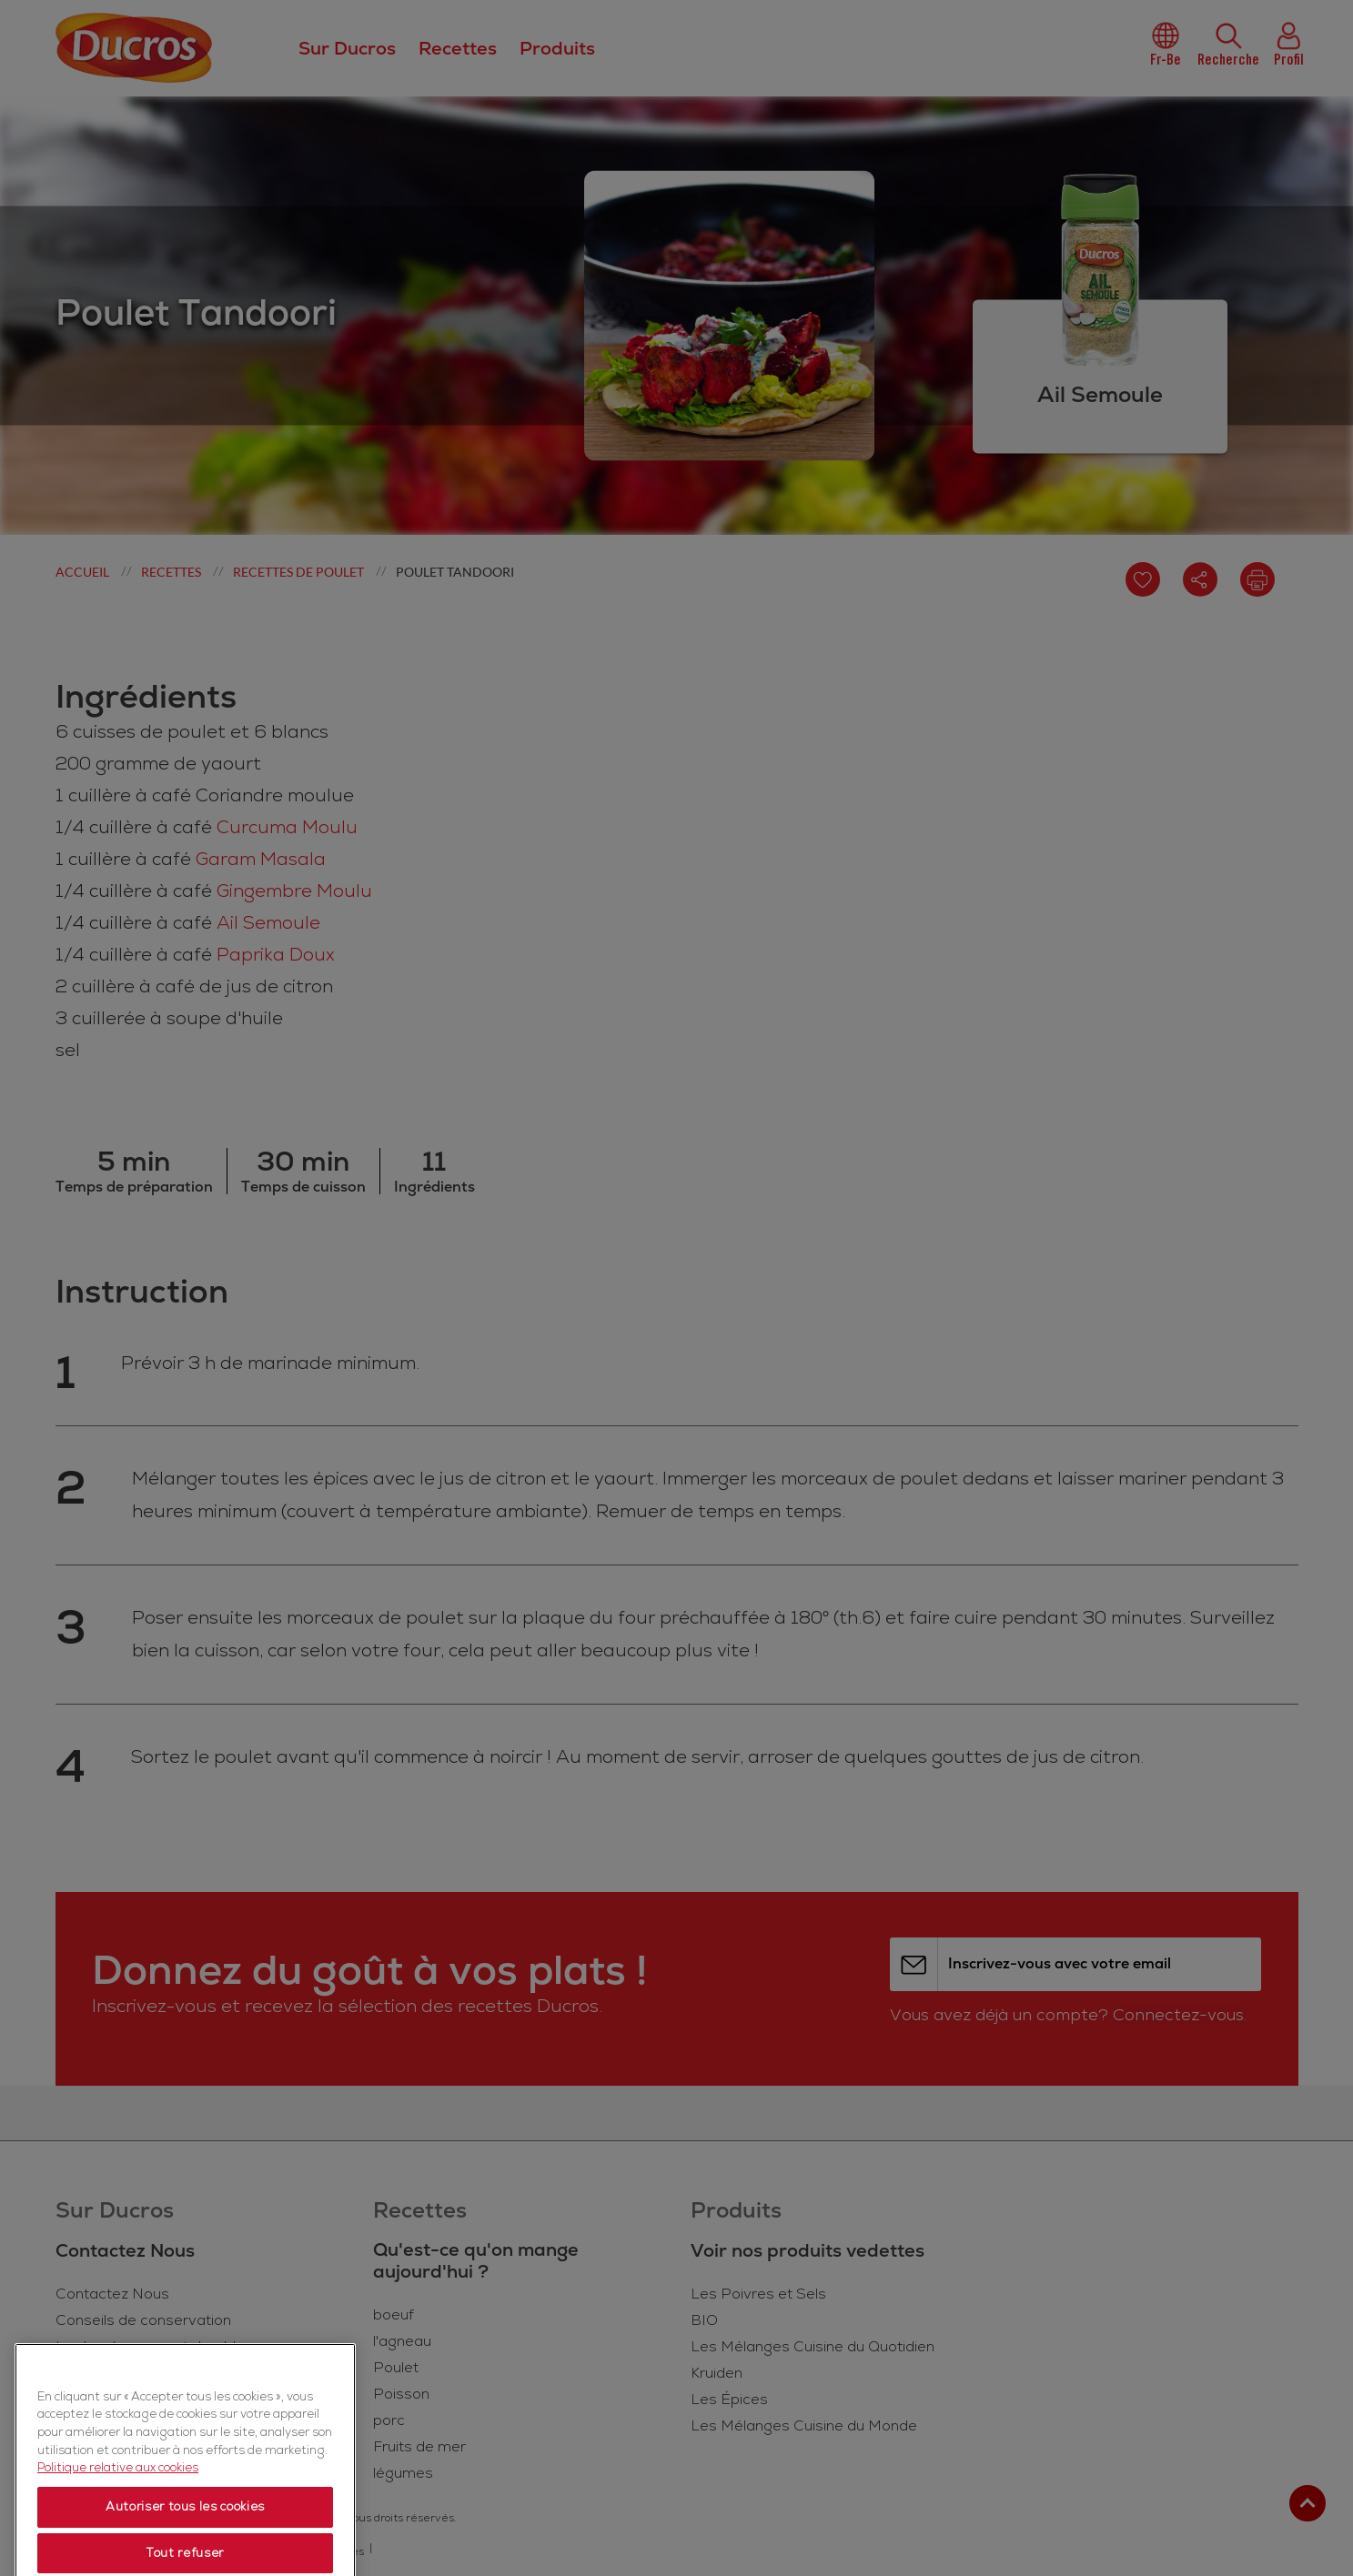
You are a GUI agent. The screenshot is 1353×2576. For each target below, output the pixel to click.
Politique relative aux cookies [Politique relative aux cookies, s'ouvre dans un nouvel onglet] (117, 2540)
